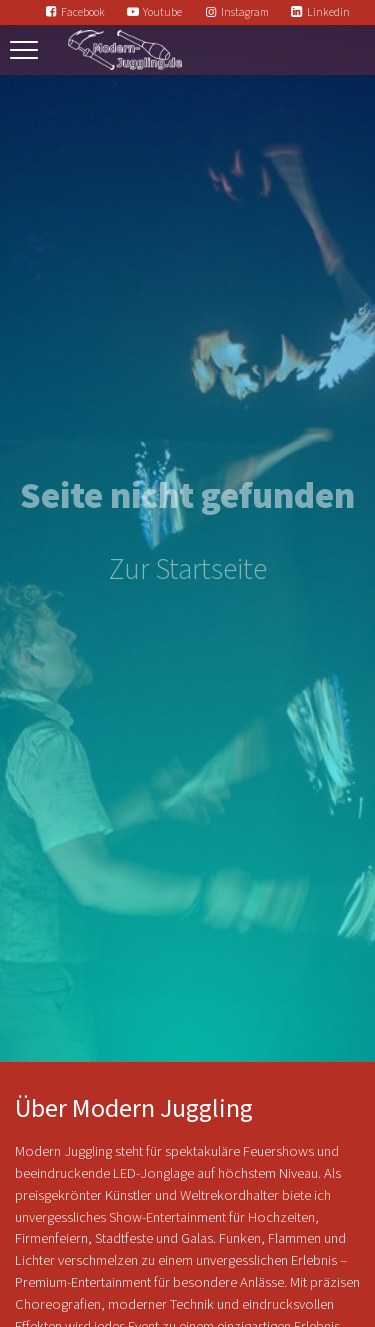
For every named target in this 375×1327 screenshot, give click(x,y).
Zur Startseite (188, 570)
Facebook (83, 12)
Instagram (245, 12)
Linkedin (328, 12)
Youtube (162, 12)
